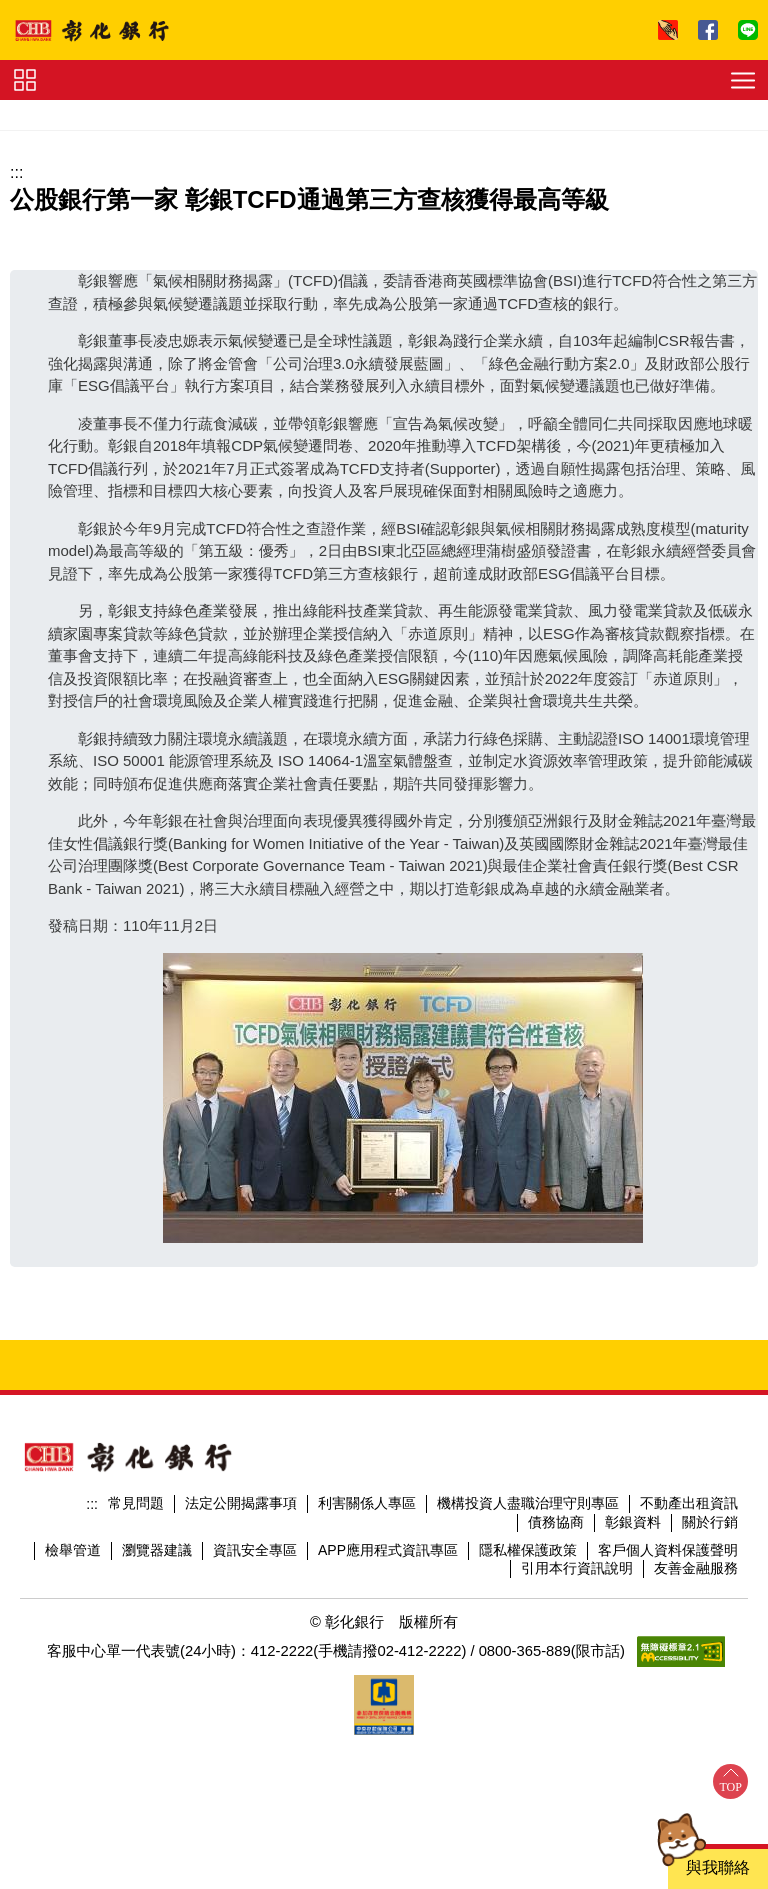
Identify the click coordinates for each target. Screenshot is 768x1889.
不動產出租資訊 (689, 1503)
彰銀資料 (633, 1522)
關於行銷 (710, 1522)
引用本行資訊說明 (577, 1568)
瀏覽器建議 (157, 1550)
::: (16, 172)
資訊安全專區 (255, 1550)
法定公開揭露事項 (241, 1503)
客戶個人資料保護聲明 (668, 1550)
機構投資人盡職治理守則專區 (528, 1503)
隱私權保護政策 (528, 1550)
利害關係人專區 (367, 1503)
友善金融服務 (696, 1568)
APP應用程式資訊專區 (388, 1550)
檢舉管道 (73, 1550)
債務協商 (556, 1522)
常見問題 (136, 1503)
